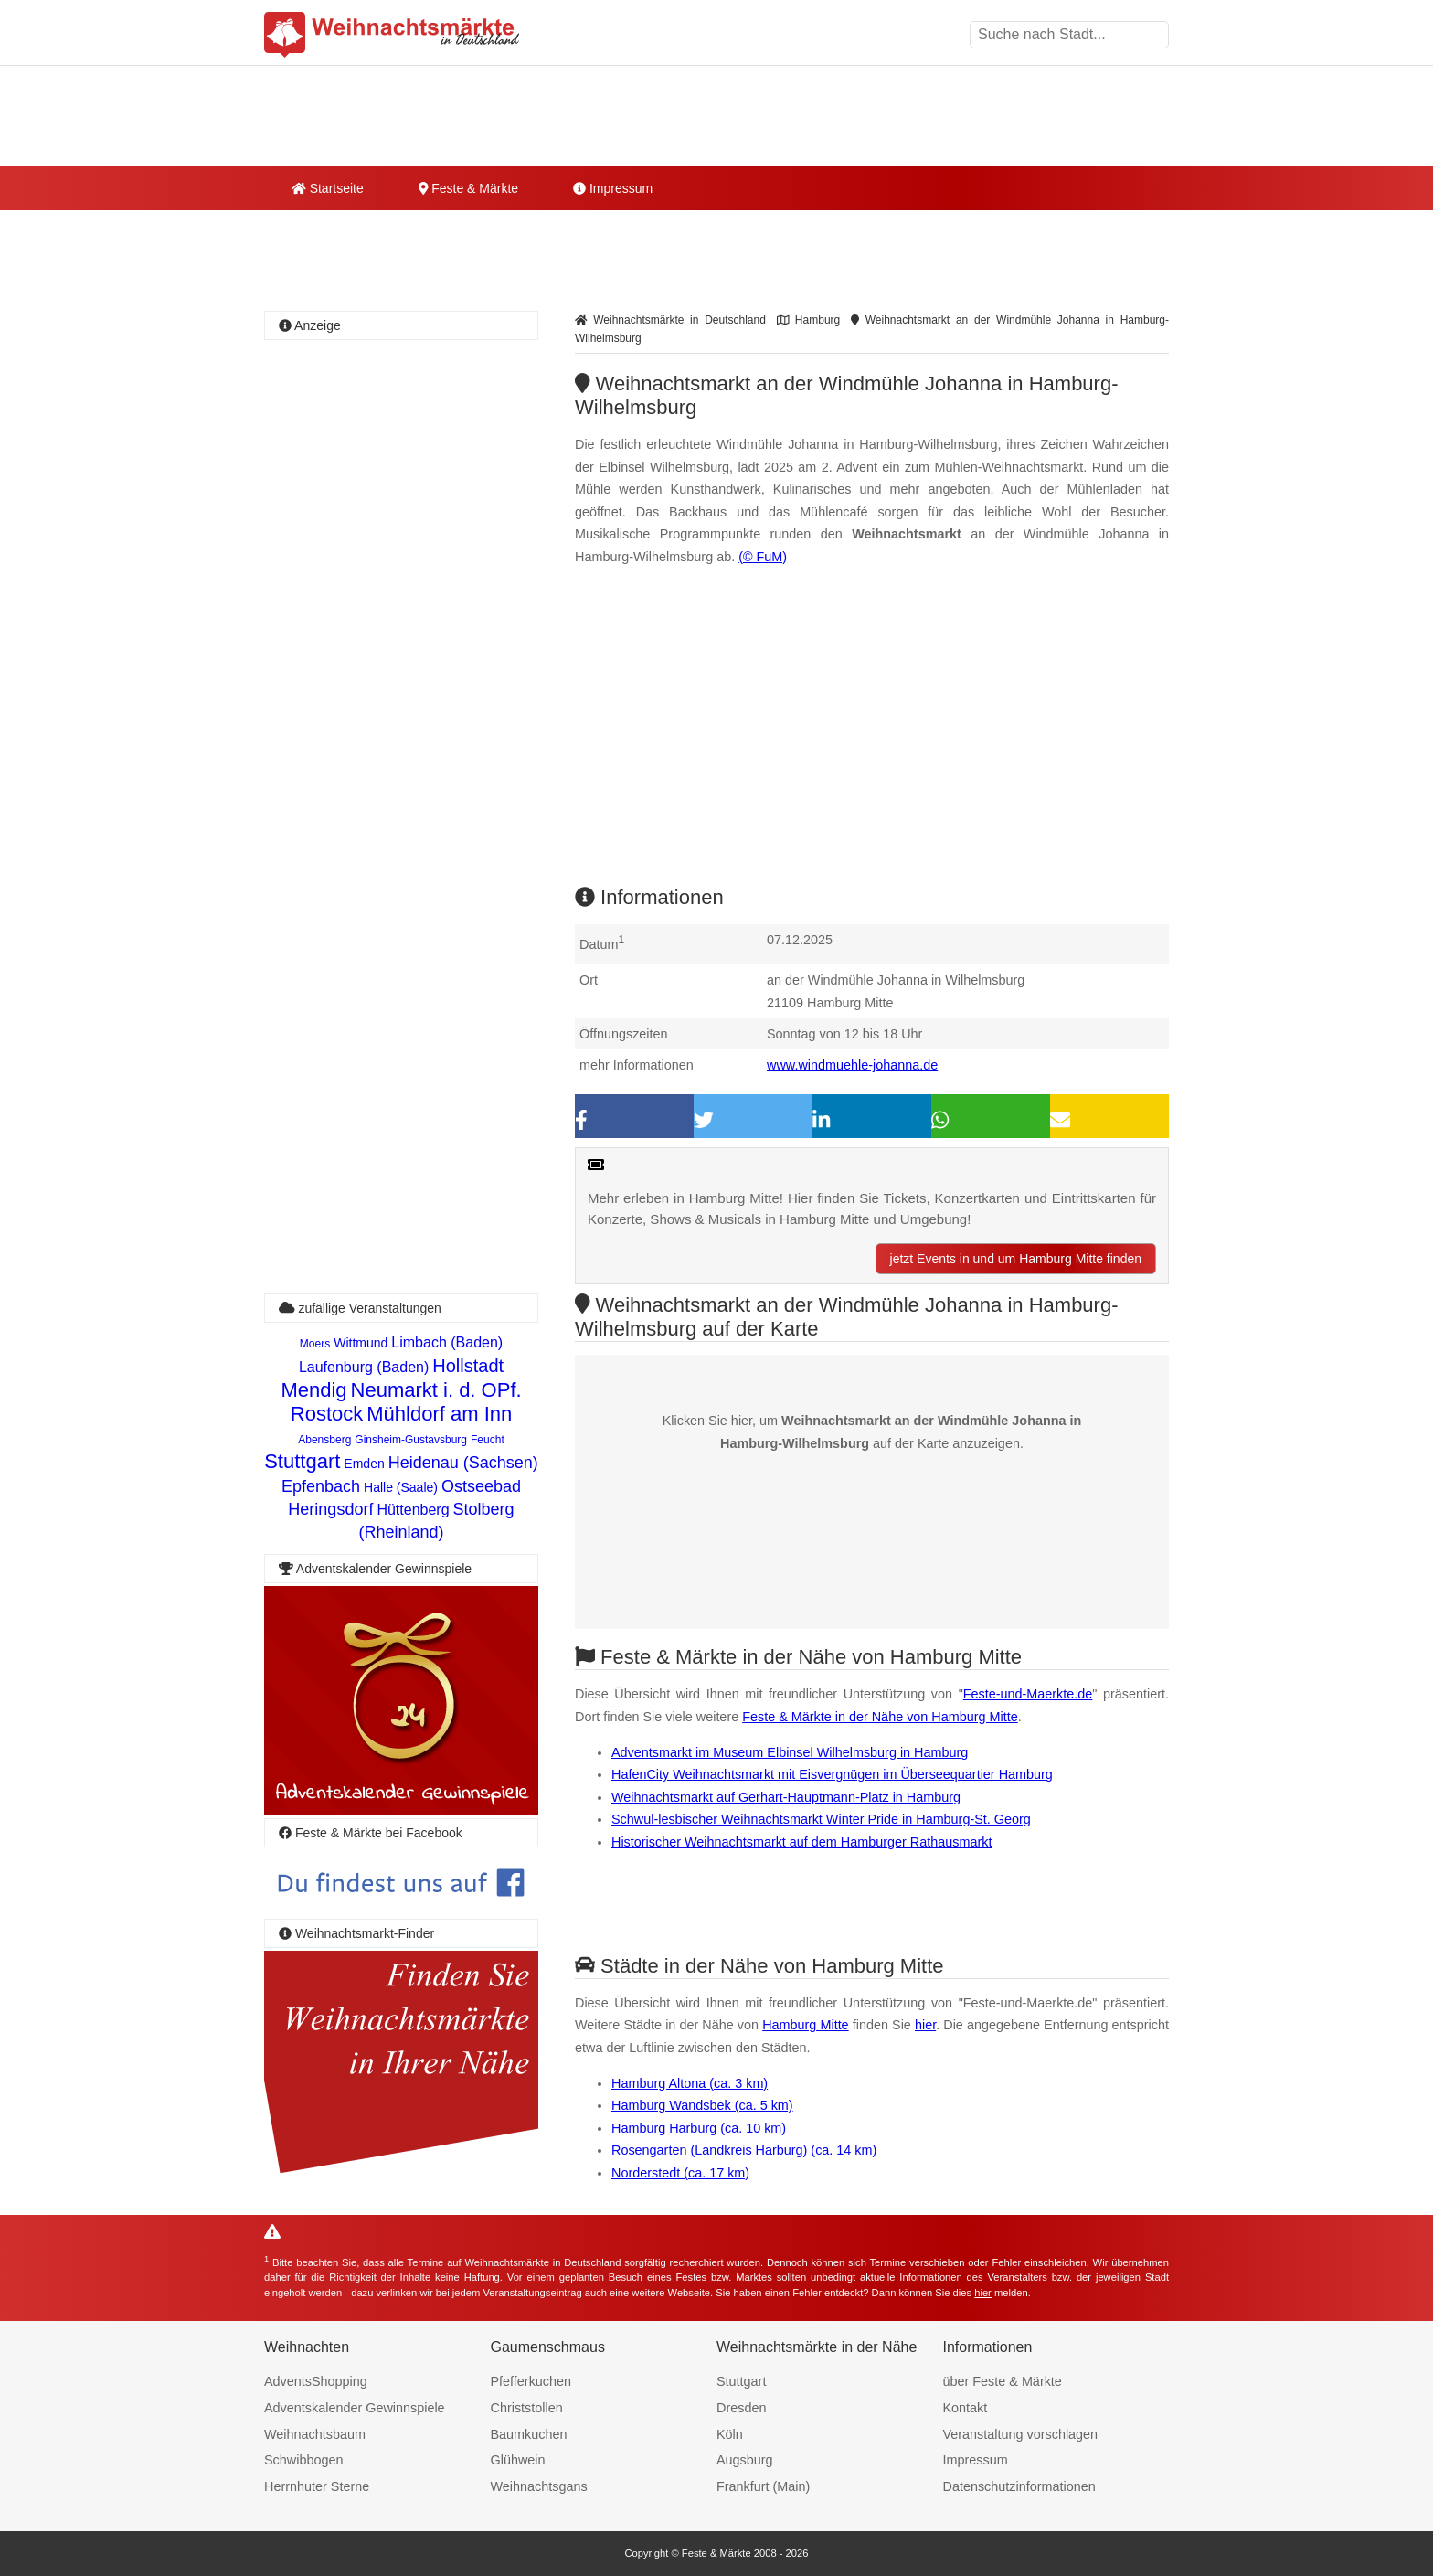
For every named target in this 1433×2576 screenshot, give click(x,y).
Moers (315, 1343)
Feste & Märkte (468, 188)
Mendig (313, 1389)
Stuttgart (302, 1461)
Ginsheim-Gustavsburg (411, 1439)
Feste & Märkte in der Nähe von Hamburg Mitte (880, 1716)
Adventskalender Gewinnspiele (354, 2407)
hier (925, 2024)
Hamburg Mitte (805, 2024)
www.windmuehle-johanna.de (852, 1065)
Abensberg (324, 1439)
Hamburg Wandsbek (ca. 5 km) (702, 2105)
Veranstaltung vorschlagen (1021, 2434)
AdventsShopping (315, 2381)
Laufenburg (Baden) (364, 1367)
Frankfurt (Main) (763, 2486)
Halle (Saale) (401, 1487)
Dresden (741, 2407)
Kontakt (965, 2407)
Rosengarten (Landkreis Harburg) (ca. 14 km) (743, 2150)
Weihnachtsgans (539, 2486)
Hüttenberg (413, 1509)
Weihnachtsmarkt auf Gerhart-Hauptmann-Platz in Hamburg (786, 1797)
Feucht (487, 1439)
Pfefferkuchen (531, 2381)
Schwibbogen (303, 2460)
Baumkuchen (529, 2434)
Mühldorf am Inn (439, 1413)
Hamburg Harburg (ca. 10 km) (698, 2128)
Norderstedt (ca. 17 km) (680, 2173)
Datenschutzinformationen (1019, 2486)
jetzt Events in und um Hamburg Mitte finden (1015, 1258)
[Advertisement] (872, 741)
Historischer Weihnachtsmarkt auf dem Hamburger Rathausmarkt (801, 1842)
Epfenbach (320, 1486)
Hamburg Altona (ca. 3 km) (689, 2083)
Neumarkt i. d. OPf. (436, 1389)
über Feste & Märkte (1002, 2381)
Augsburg (744, 2460)
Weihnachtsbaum (315, 2434)
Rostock (327, 1413)
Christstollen (527, 2407)
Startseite (328, 188)
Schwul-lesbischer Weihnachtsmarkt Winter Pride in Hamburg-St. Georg (821, 1819)
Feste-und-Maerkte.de (1028, 1694)
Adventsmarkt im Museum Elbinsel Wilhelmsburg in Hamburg (789, 1752)
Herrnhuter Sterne (316, 2486)
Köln (729, 2434)
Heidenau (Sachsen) (463, 1462)
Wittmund (360, 1343)
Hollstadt (468, 1366)
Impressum (613, 188)
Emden (364, 1463)
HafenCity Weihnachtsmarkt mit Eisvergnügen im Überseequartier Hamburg (832, 1774)
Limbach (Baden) (447, 1342)
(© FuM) (762, 556)
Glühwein (518, 2460)
